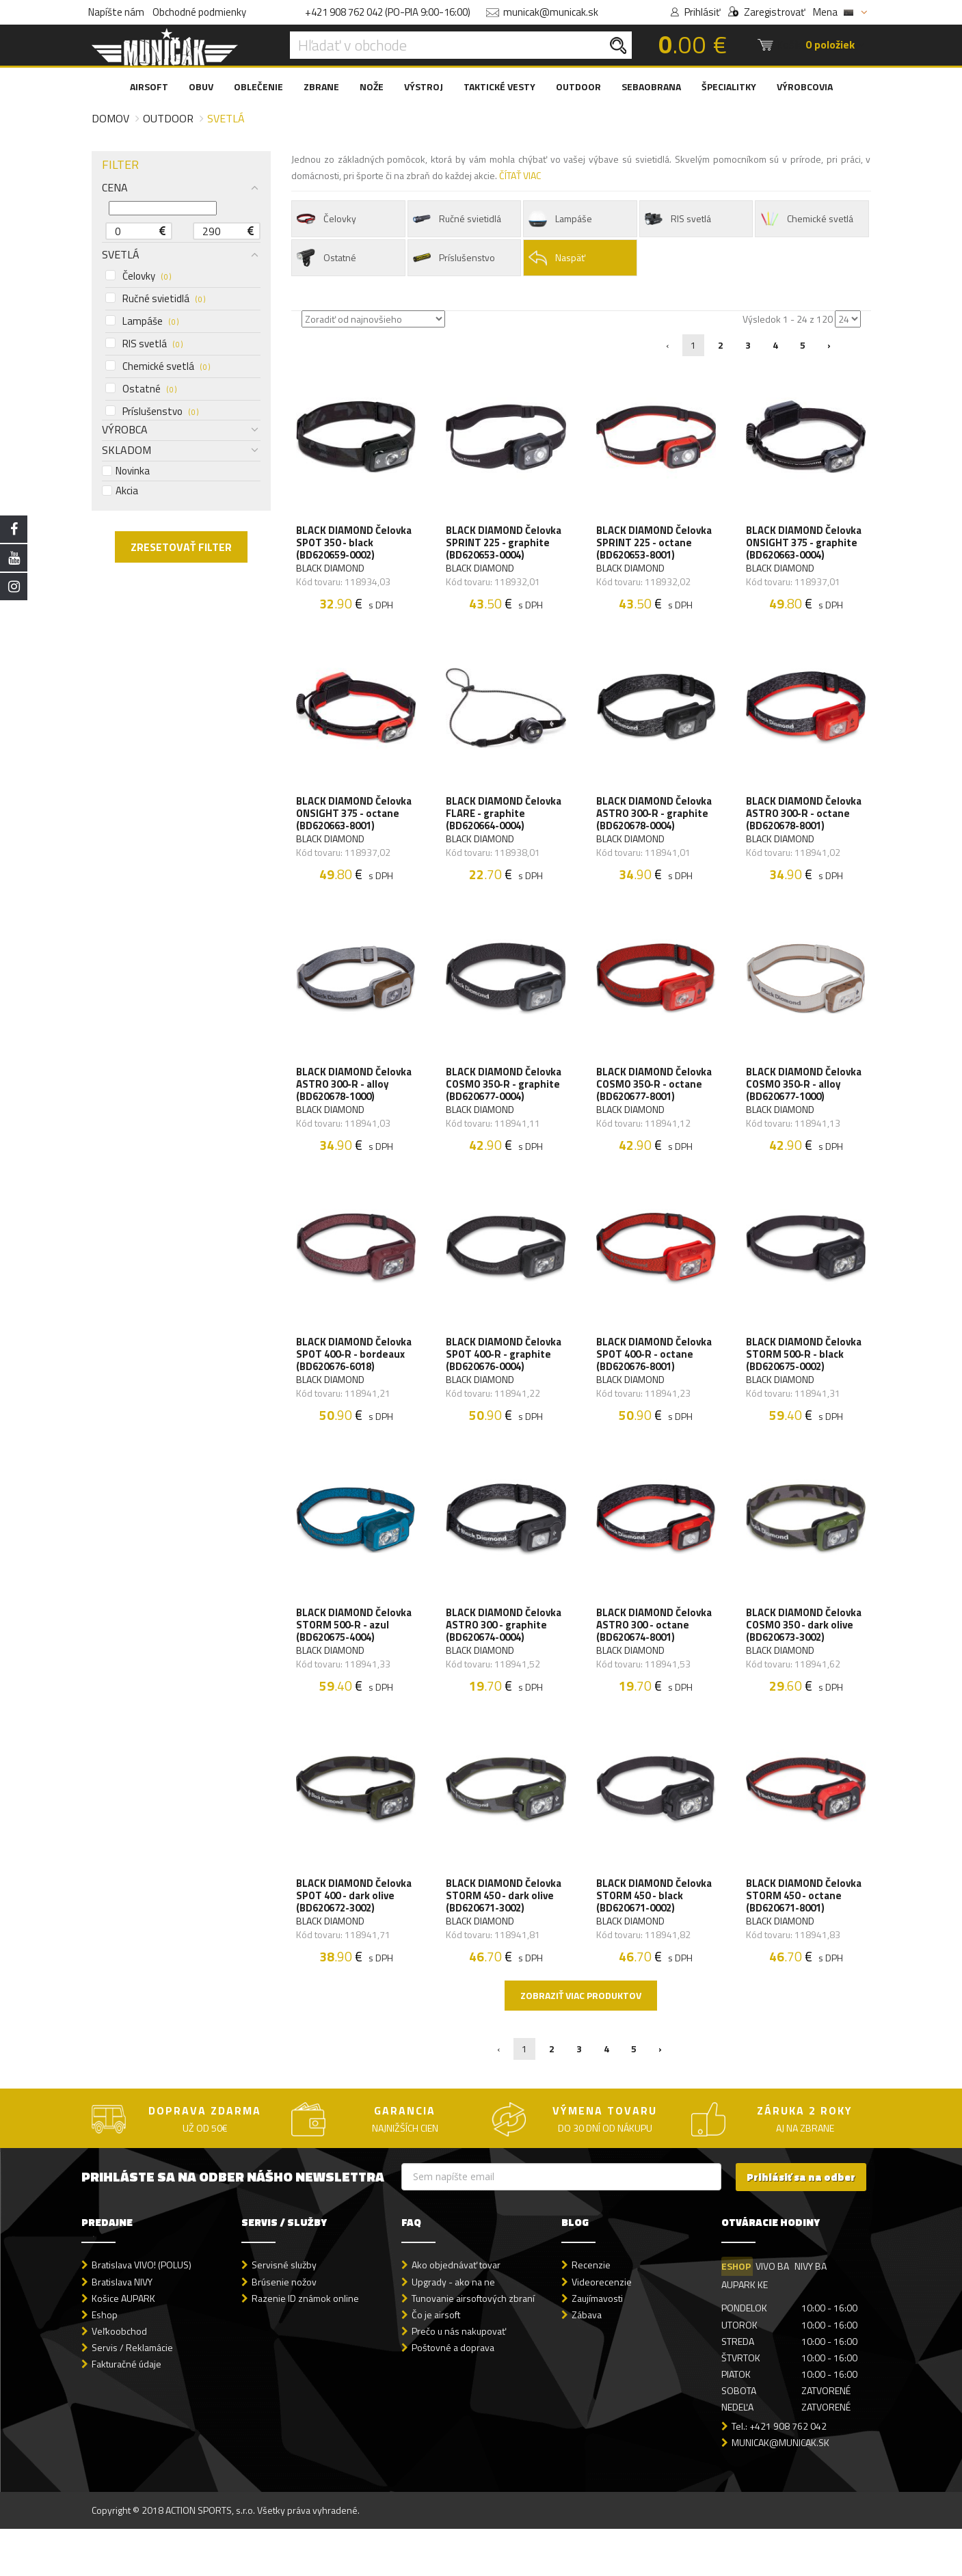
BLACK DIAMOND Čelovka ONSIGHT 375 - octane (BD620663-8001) (356, 825)
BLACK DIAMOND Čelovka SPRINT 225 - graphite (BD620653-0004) (505, 546)
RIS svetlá (144, 344)
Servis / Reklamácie (132, 2394)
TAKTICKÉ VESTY (499, 86)
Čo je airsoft (436, 2361)
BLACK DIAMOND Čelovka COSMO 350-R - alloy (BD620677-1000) (806, 1103)
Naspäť (556, 258)
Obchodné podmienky (199, 12)
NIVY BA (814, 2314)
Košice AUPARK (123, 2345)
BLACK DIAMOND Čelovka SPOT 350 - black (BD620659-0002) (356, 546)
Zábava (587, 2361)
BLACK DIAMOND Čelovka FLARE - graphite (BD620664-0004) (505, 825)
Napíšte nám (116, 12)
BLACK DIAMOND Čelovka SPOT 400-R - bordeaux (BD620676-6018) (356, 1382)
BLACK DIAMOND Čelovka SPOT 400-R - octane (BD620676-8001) (656, 1382)
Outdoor (168, 118)
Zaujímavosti (597, 2345)
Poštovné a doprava (453, 2394)
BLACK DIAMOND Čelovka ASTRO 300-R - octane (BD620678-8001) (806, 825)
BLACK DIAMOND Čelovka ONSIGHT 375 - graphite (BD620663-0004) (806, 546)
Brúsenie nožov (284, 2329)
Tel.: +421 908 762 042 (779, 2473)
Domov (110, 118)
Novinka (126, 471)
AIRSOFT (149, 86)
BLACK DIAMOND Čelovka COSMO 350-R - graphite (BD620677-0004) (505, 1103)
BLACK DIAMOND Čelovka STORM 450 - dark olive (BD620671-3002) (505, 1938)
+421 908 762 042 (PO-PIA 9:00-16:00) (387, 12)
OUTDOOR (578, 86)
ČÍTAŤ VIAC (520, 175)
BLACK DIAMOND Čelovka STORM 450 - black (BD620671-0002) (656, 1938)
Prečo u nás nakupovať (459, 2378)
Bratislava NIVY (122, 2329)
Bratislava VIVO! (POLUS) (141, 2312)
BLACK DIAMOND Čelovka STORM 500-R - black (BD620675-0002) (806, 1382)
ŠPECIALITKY (729, 86)
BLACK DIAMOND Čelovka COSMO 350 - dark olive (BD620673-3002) (806, 1660)
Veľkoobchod (119, 2378)
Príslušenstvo (151, 411)
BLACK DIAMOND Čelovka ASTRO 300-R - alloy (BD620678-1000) (356, 1103)
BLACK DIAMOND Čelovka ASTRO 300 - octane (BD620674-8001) (656, 1660)
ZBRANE (321, 86)
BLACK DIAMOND (332, 572)
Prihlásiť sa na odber (801, 2224)
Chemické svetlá (157, 366)
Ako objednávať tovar (456, 2312)
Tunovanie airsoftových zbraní (473, 2345)
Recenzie (591, 2312)
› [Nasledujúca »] (829, 345)
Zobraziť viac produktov (580, 2042)
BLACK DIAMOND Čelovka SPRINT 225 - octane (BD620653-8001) (656, 546)
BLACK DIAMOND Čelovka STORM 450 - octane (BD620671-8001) (806, 1938)
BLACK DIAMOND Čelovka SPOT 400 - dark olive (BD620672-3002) (356, 1938)
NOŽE (372, 86)
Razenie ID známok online (305, 2345)
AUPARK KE (744, 2332)
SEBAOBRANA (651, 86)
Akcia (120, 490)
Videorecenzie (602, 2329)
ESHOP (736, 2314)
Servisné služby (284, 2312)
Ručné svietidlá (155, 299)
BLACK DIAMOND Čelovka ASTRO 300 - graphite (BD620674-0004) (505, 1660)
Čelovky (138, 276)
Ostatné (140, 389)
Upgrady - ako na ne (453, 2329)
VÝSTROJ (423, 86)
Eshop (105, 2361)
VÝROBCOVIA (805, 86)
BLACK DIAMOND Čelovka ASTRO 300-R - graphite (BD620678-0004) (656, 825)
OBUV (201, 86)
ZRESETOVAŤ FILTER (181, 547)
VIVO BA (774, 2314)
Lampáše (141, 321)
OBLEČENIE (258, 86)
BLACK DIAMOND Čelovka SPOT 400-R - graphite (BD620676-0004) (505, 1382)
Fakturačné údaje (126, 2411)
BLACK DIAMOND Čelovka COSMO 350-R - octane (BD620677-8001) (656, 1103)
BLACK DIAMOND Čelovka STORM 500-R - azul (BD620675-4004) (356, 1660)
